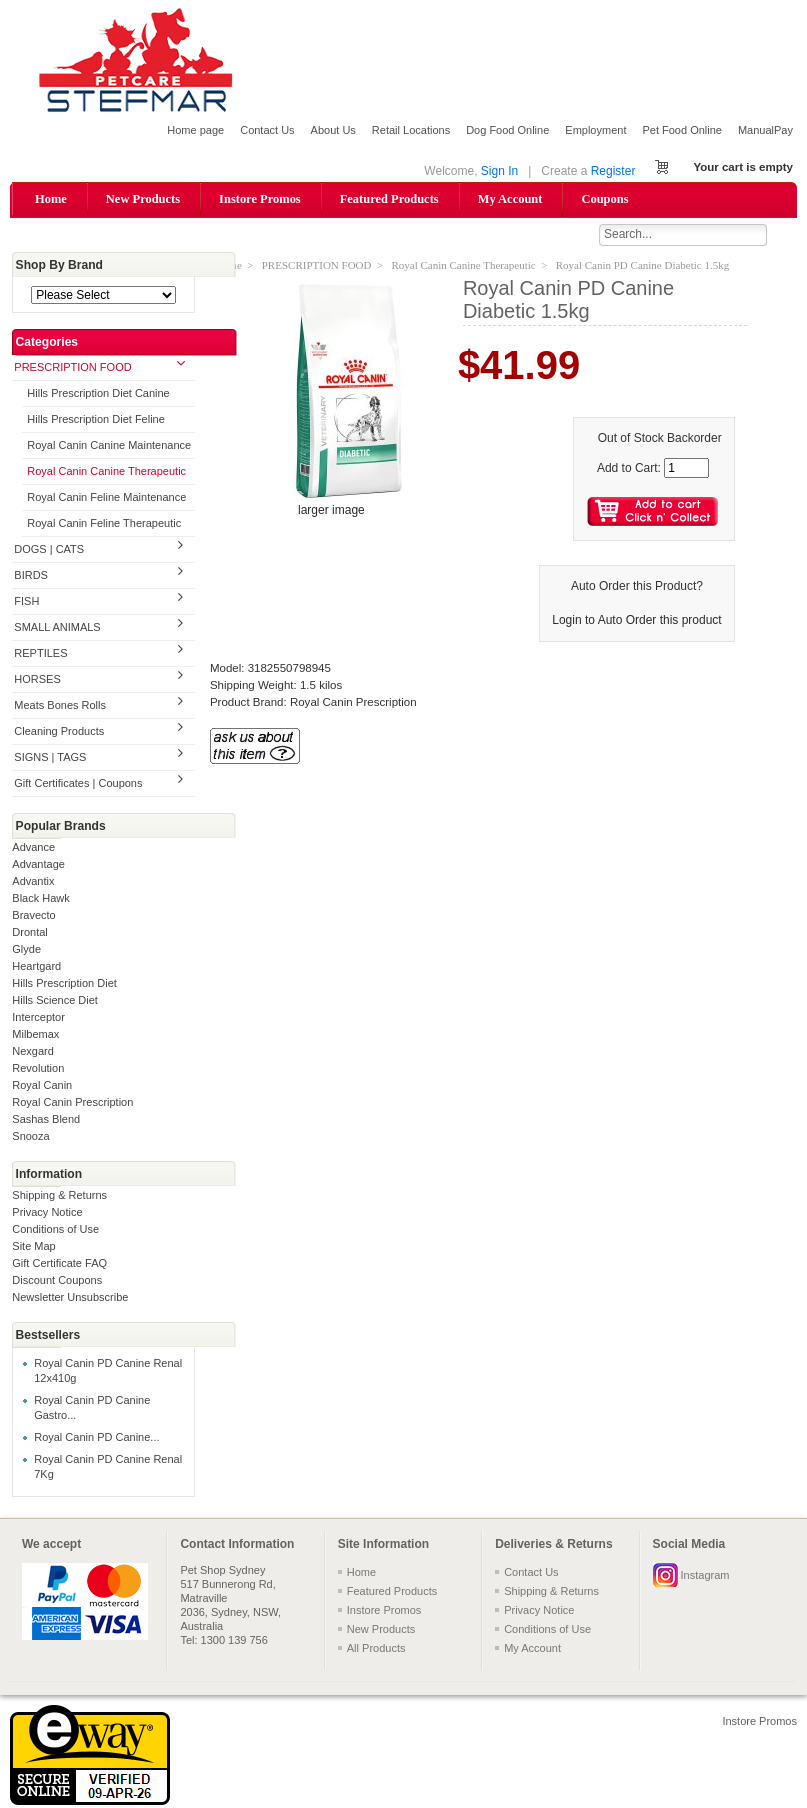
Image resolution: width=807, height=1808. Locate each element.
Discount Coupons (57, 1281)
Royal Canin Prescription (72, 1103)
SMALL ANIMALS (57, 629)
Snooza (30, 1137)
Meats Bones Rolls (60, 706)
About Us (333, 130)
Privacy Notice (47, 1213)
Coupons (604, 199)
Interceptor (38, 1018)
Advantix (33, 882)
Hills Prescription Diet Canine (98, 395)
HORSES (37, 680)
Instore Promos (260, 199)
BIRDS (31, 577)
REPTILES (40, 654)
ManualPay (765, 130)
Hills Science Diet (55, 1001)
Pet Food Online (682, 130)
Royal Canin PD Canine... (96, 1439)
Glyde (26, 950)
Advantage (38, 865)
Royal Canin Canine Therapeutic (106, 473)
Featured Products (389, 199)
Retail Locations (411, 130)
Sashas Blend (46, 1120)
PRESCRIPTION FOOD (72, 369)
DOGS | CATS (49, 551)
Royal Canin (42, 1086)
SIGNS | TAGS (50, 758)
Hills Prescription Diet (64, 984)
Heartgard (36, 967)
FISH (26, 603)
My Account (510, 199)
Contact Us (267, 130)
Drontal (29, 933)
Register (613, 171)
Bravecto (33, 916)
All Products (376, 1649)
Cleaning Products (59, 732)
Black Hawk (40, 899)
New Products (143, 199)
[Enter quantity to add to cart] (686, 469)
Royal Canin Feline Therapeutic (104, 525)
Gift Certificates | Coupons (78, 784)
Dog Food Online (507, 130)
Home (51, 199)
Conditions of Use (55, 1230)
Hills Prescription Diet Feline (96, 421)
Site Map (33, 1247)
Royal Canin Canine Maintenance (109, 447)
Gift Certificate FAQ (59, 1264)
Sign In (499, 171)
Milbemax (35, 1035)
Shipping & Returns (59, 1196)
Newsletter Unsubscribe (70, 1298)
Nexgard (33, 1052)
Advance (33, 848)
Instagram (705, 1576)
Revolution (38, 1069)
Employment (595, 130)
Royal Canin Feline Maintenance (106, 499)
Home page (195, 130)
